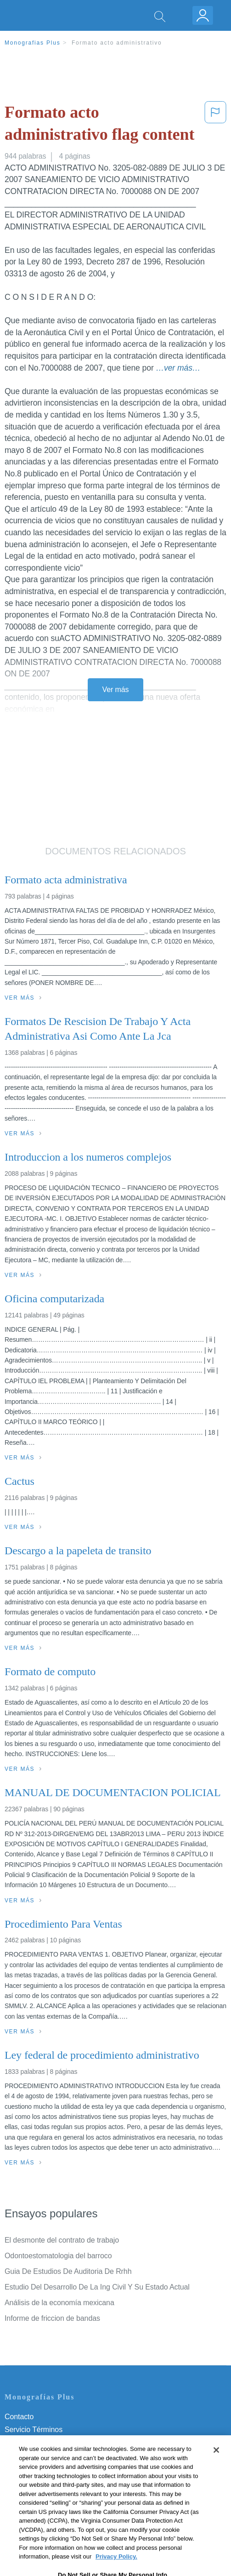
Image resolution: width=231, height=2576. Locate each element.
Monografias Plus (33, 43)
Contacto (19, 2417)
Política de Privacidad (39, 2442)
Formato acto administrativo (117, 43)
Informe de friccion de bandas (52, 2318)
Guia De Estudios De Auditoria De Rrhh (68, 2271)
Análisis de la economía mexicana (59, 2303)
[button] (215, 125)
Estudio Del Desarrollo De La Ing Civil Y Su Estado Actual (97, 2287)
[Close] (216, 2467)
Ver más (115, 689)
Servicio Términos (33, 2429)
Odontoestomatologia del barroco (58, 2256)
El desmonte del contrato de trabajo (62, 2240)
